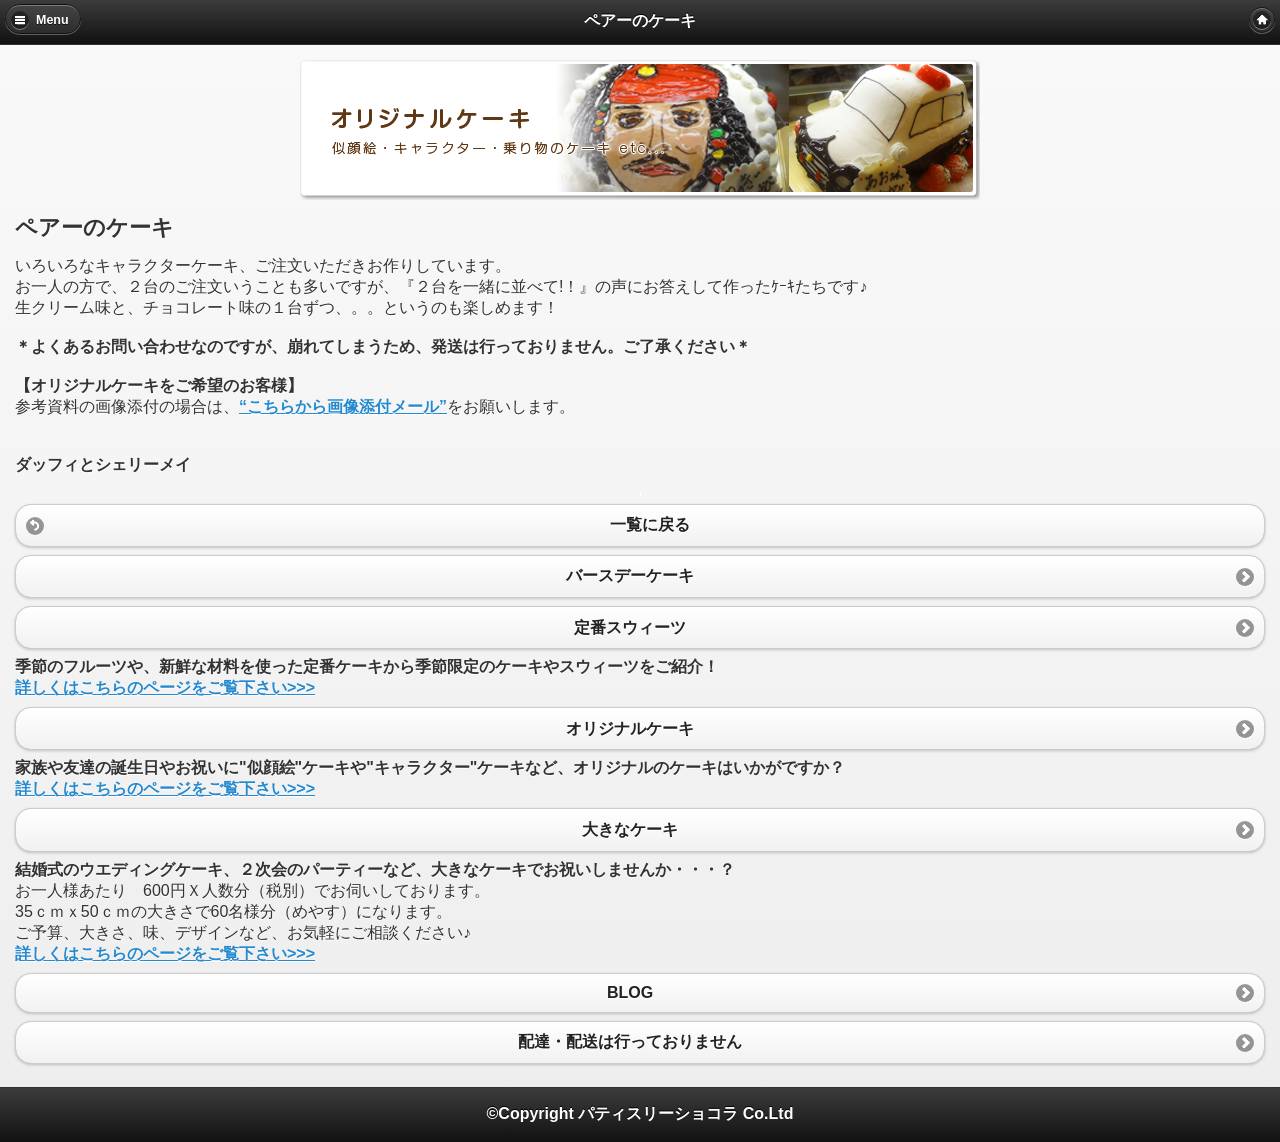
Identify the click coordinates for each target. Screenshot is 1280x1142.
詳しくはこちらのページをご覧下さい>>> (165, 687)
